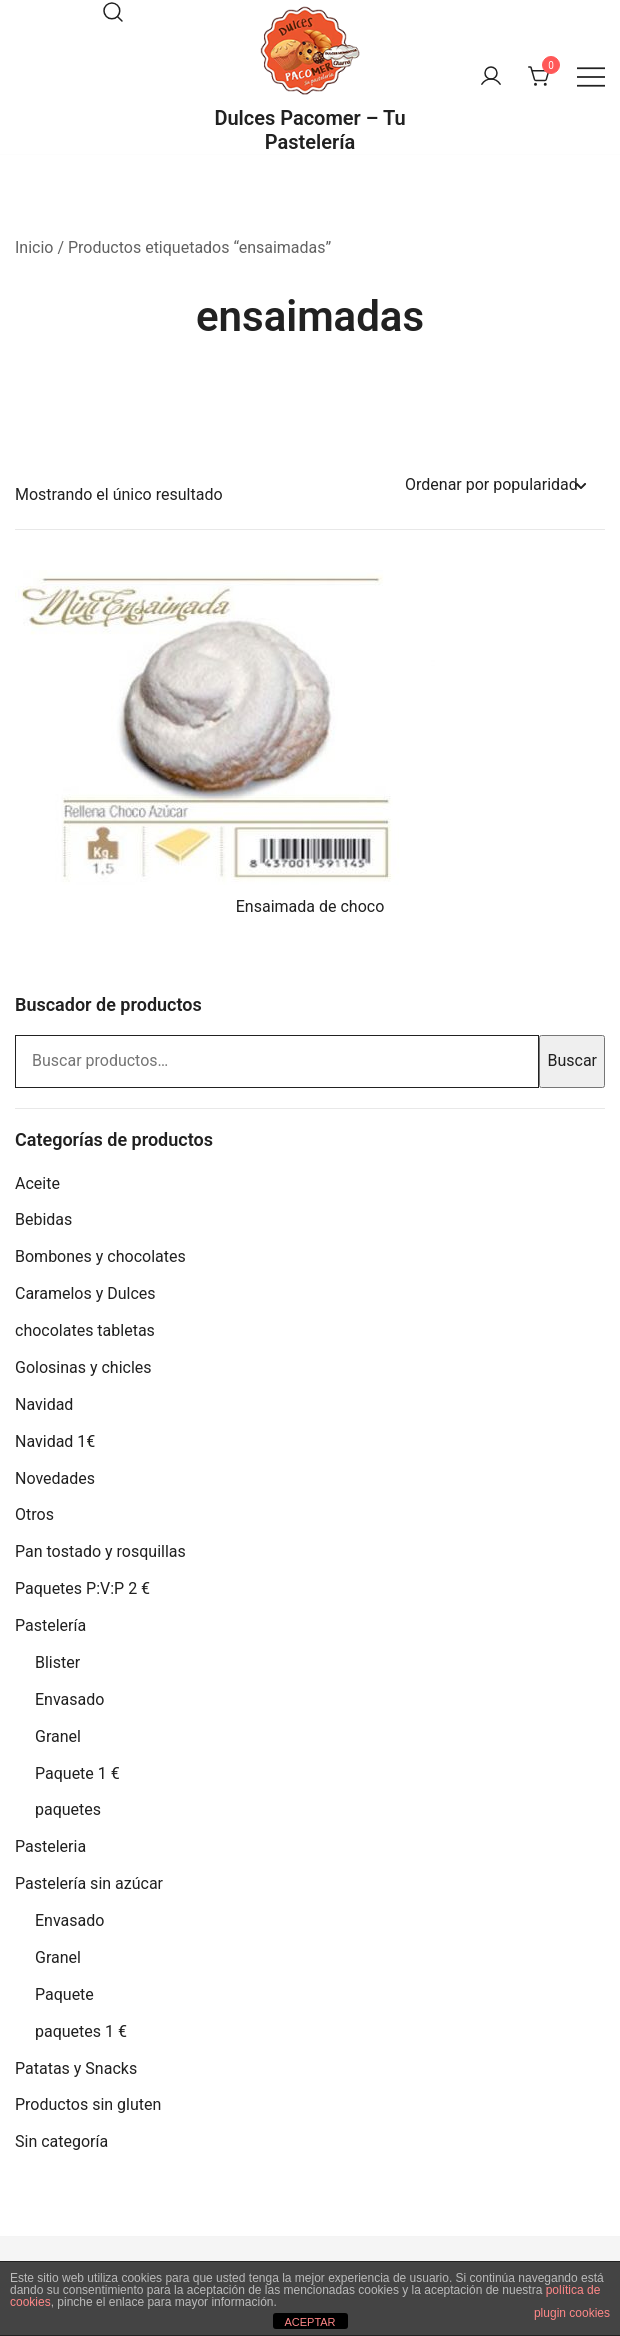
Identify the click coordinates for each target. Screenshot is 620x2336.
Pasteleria (50, 1846)
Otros (34, 1514)
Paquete (64, 1994)
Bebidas (43, 1219)
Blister (57, 1662)
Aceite (37, 1183)
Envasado (69, 1699)
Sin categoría (61, 2141)
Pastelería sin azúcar (89, 1883)
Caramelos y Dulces (85, 1293)
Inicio (34, 247)
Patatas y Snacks (76, 2068)
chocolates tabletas (85, 1330)
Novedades (55, 1478)
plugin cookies (572, 2313)
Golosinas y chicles (83, 1367)
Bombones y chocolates (100, 1256)
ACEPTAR (309, 2322)
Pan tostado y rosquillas (100, 1551)
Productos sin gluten (88, 2104)
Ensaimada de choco (310, 906)
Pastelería (50, 1625)
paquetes (68, 1809)
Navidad (44, 1404)
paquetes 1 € (81, 2031)
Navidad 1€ (55, 1441)
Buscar (572, 1060)
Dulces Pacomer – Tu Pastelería (309, 130)
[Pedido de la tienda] (495, 485)
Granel (58, 1736)
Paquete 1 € (77, 1773)
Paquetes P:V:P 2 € (82, 1588)
